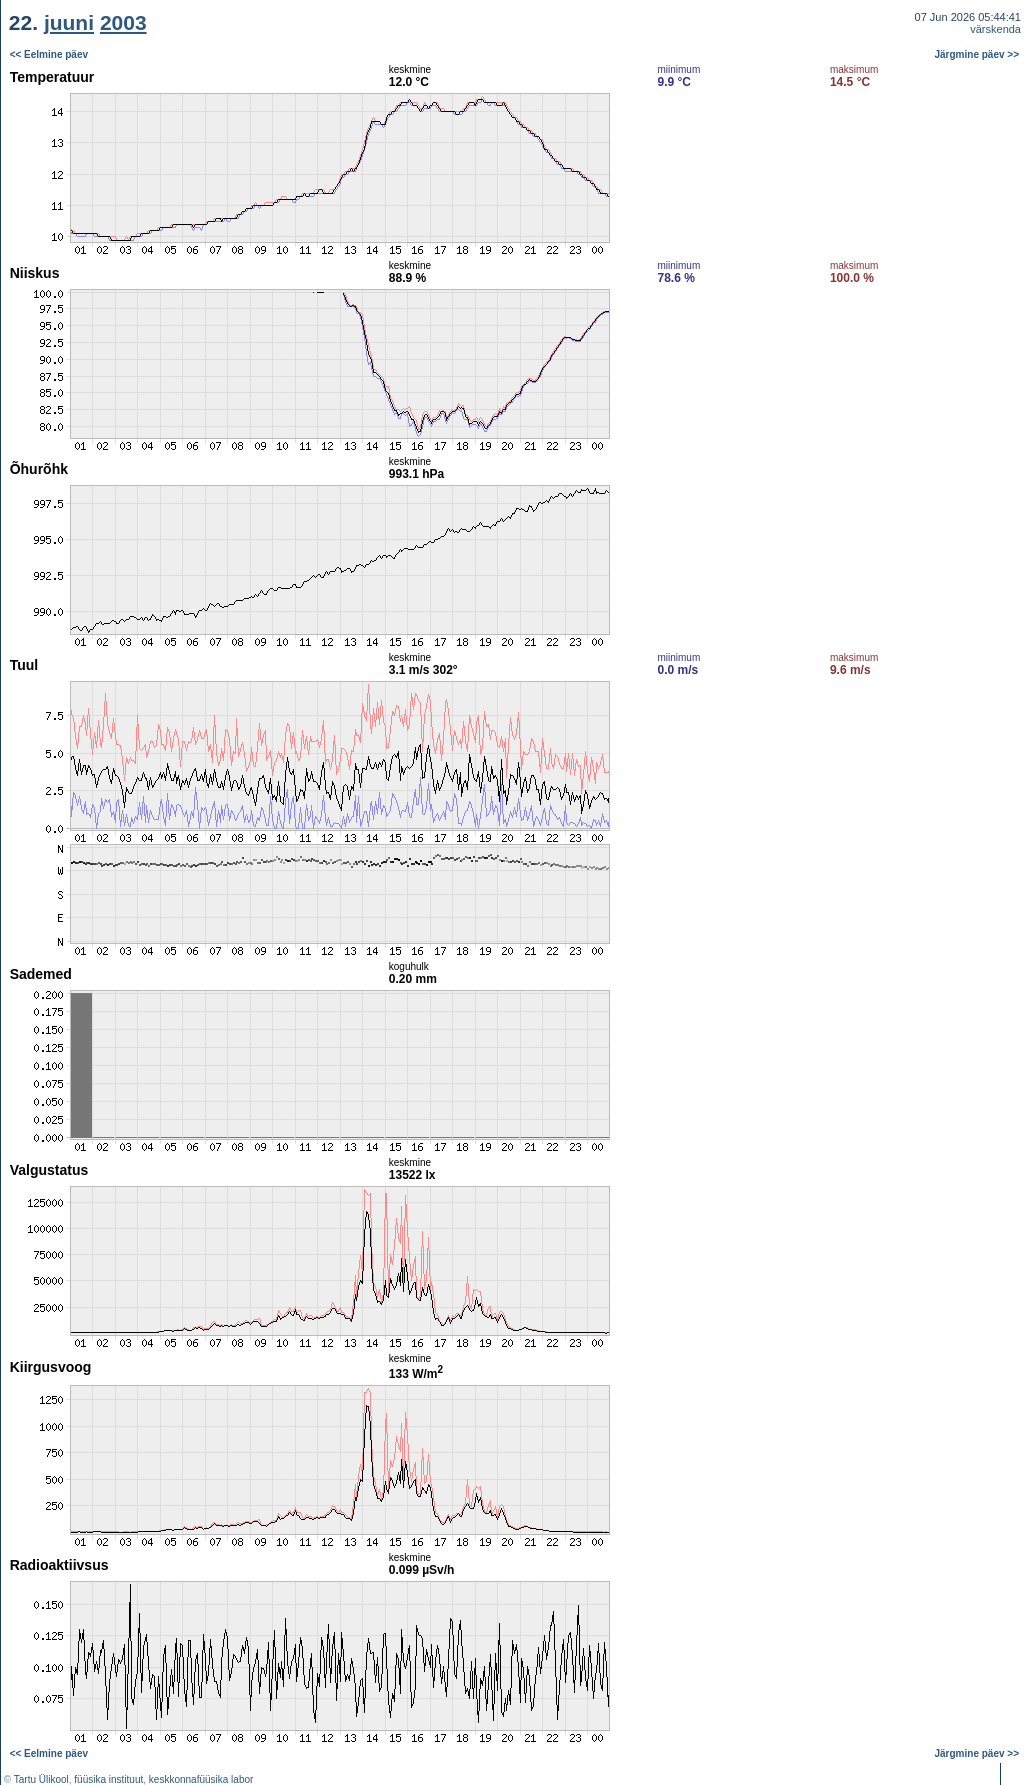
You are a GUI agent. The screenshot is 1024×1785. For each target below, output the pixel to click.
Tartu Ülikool (41, 1779)
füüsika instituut (108, 1779)
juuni (69, 22)
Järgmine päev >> (977, 54)
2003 (123, 22)
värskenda (995, 29)
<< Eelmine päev (49, 54)
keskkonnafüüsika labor (201, 1779)
